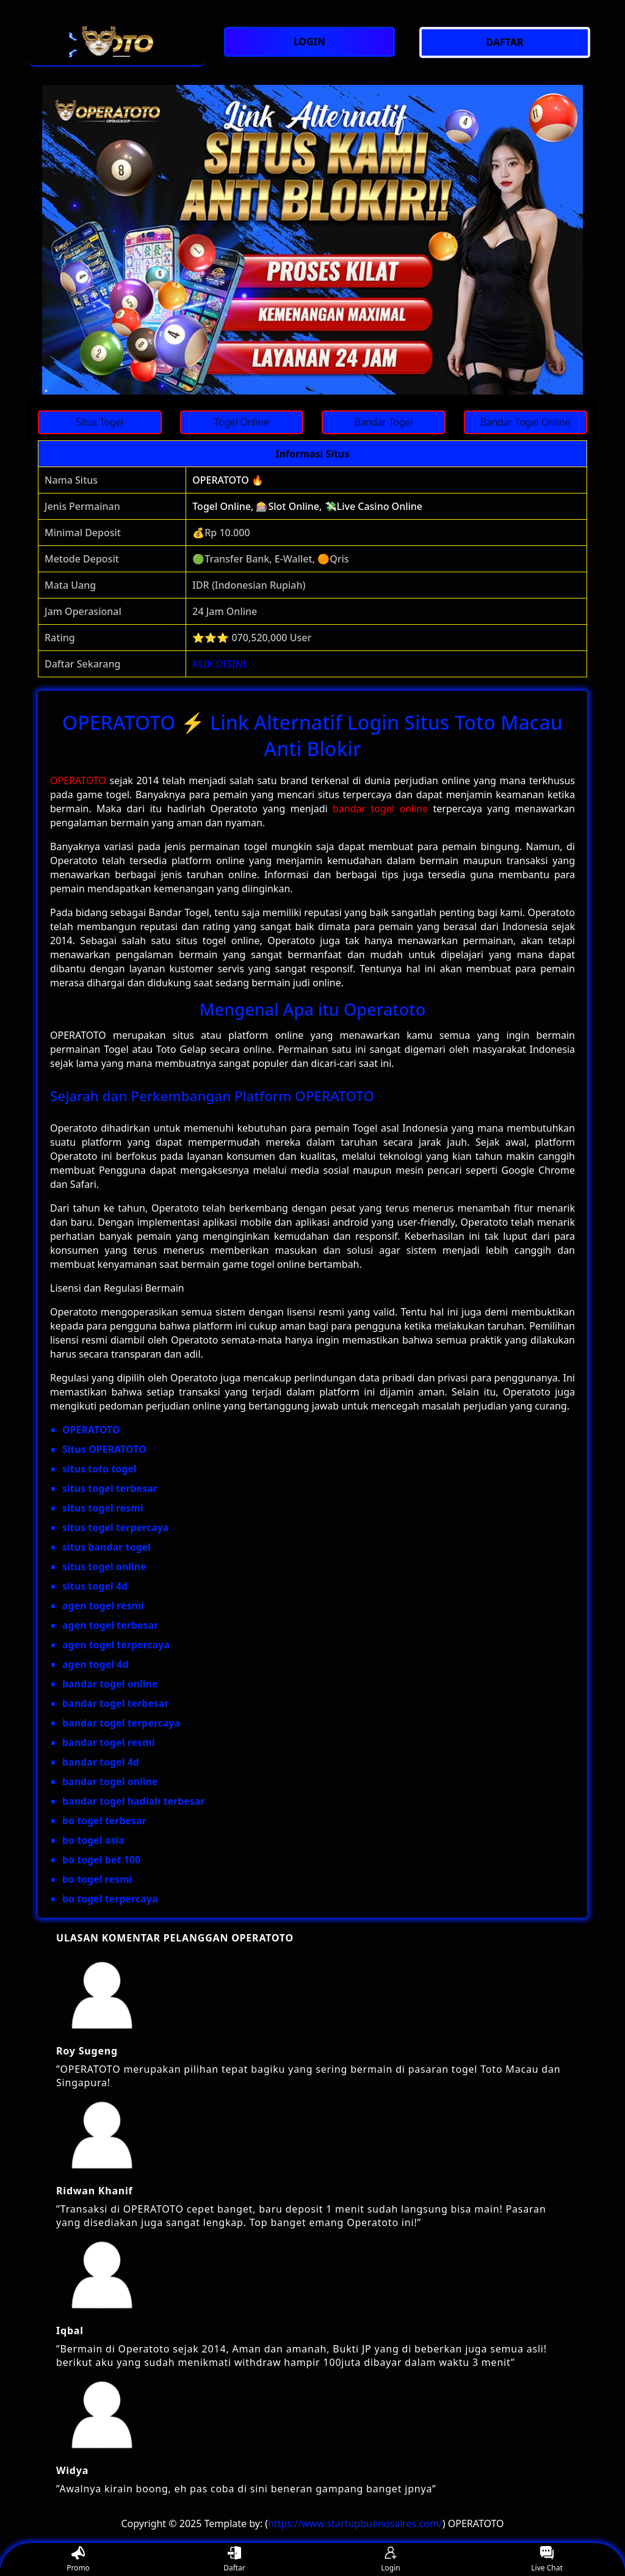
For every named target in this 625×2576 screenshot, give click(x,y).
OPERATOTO (78, 780)
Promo (78, 2560)
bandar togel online (380, 808)
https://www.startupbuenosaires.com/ (355, 2523)
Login (390, 2560)
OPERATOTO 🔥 (228, 480)
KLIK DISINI (219, 664)
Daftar (234, 2560)
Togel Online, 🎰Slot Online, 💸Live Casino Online (307, 506)
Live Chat (546, 2560)
